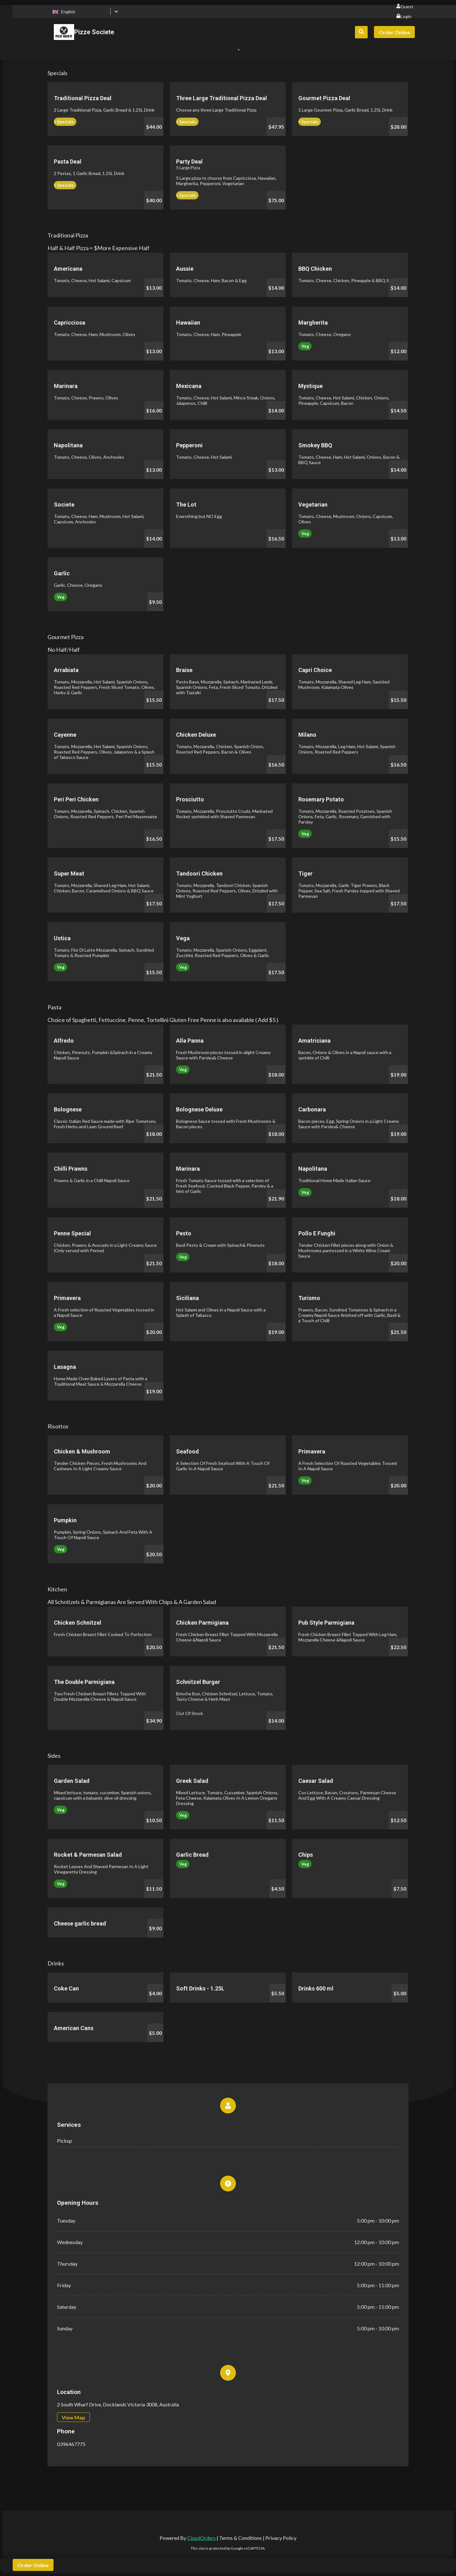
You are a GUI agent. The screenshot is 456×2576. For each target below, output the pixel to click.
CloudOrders (201, 2538)
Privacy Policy (280, 2538)
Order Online (394, 32)
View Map (73, 2417)
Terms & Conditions (240, 2538)
